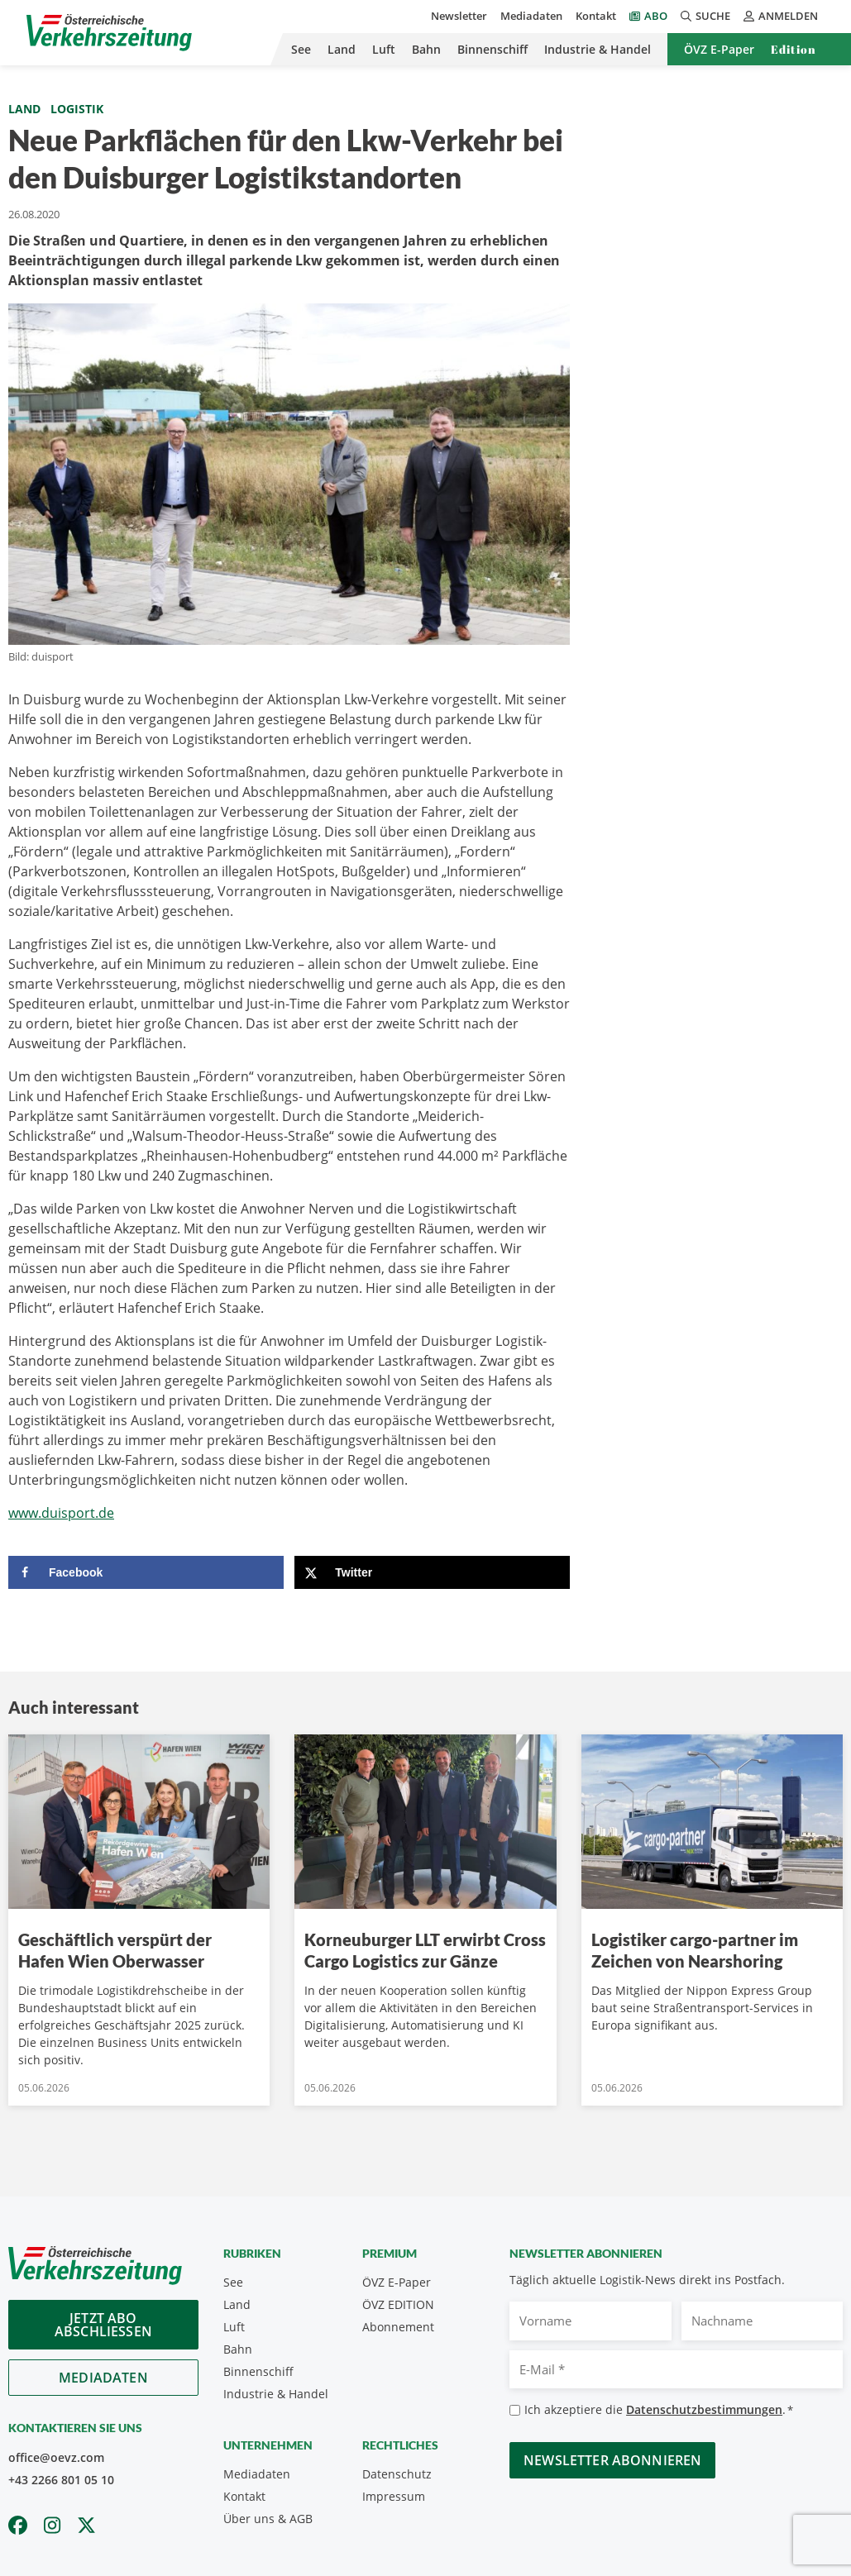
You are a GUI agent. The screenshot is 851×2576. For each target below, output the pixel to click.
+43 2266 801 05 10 (61, 2480)
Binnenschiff (492, 49)
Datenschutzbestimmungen (704, 2409)
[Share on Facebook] (146, 1572)
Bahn (426, 49)
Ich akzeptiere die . (658, 2410)
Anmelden (780, 15)
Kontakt (596, 15)
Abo (655, 15)
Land (341, 49)
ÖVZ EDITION (398, 2304)
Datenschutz (397, 2474)
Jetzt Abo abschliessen (103, 2324)
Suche (705, 15)
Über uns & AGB (268, 2518)
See (301, 49)
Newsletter (459, 15)
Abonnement (398, 2327)
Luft (383, 49)
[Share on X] (432, 1572)
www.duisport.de (61, 1513)
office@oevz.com (56, 2457)
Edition (793, 49)
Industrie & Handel (597, 49)
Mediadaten (531, 15)
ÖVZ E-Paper (719, 49)
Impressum (393, 2496)
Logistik (76, 109)
